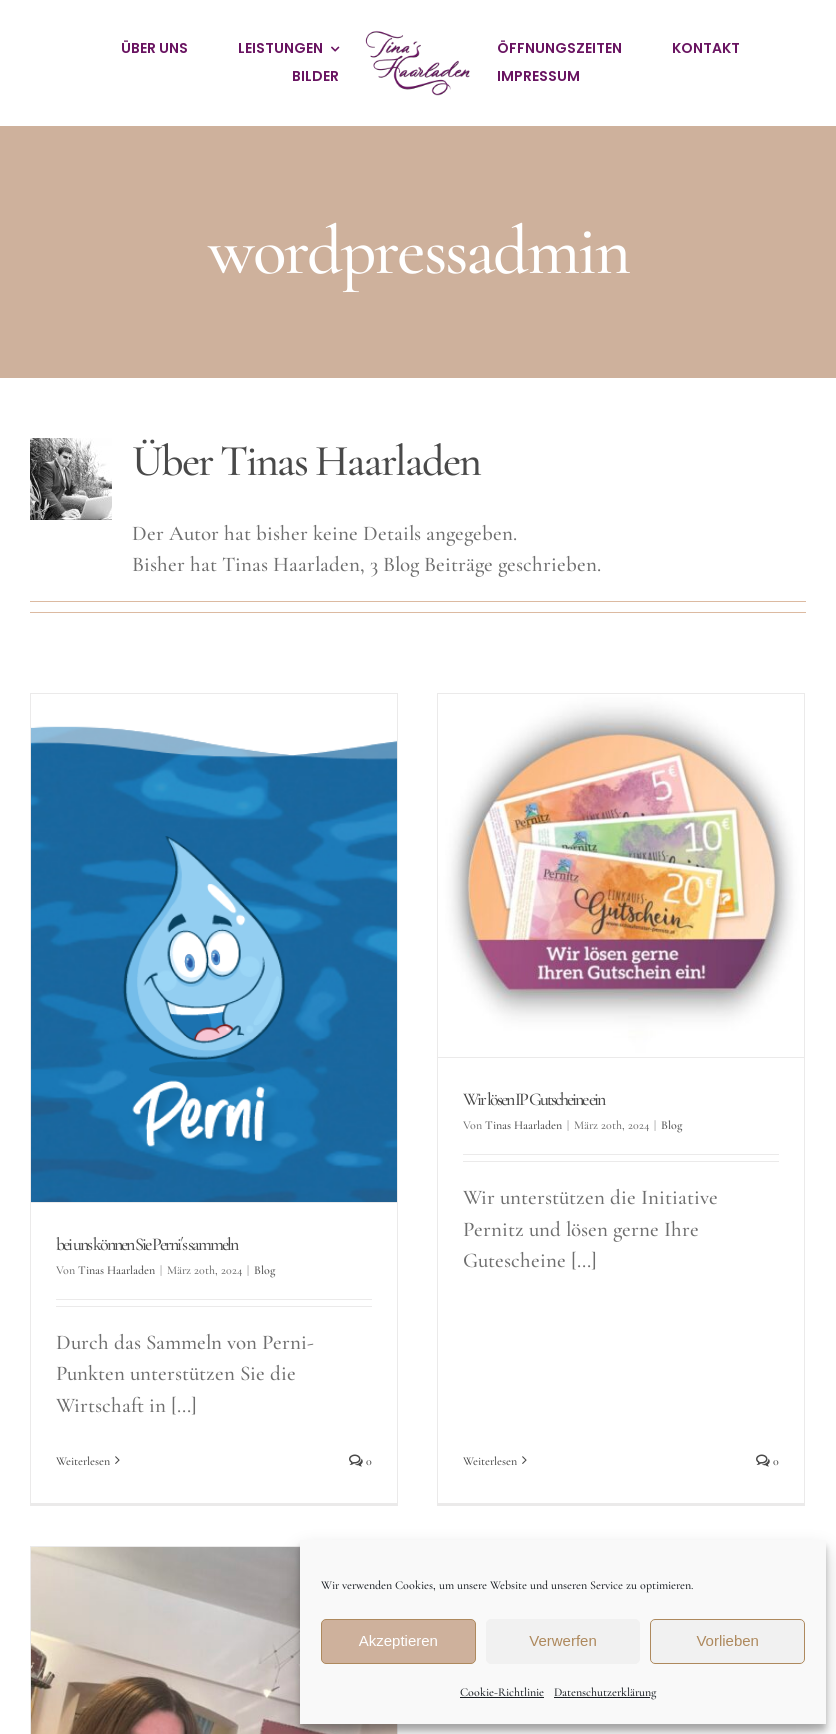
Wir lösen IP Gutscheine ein (526, 1099)
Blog (264, 1270)
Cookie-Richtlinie (502, 1692)
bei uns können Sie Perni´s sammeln (146, 1244)
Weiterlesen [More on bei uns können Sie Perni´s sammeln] (83, 1461)
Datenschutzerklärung (605, 1692)
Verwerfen (563, 1640)
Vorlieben (727, 1640)
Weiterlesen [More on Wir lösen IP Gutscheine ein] (483, 1317)
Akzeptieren (398, 1640)
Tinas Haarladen (116, 1270)
